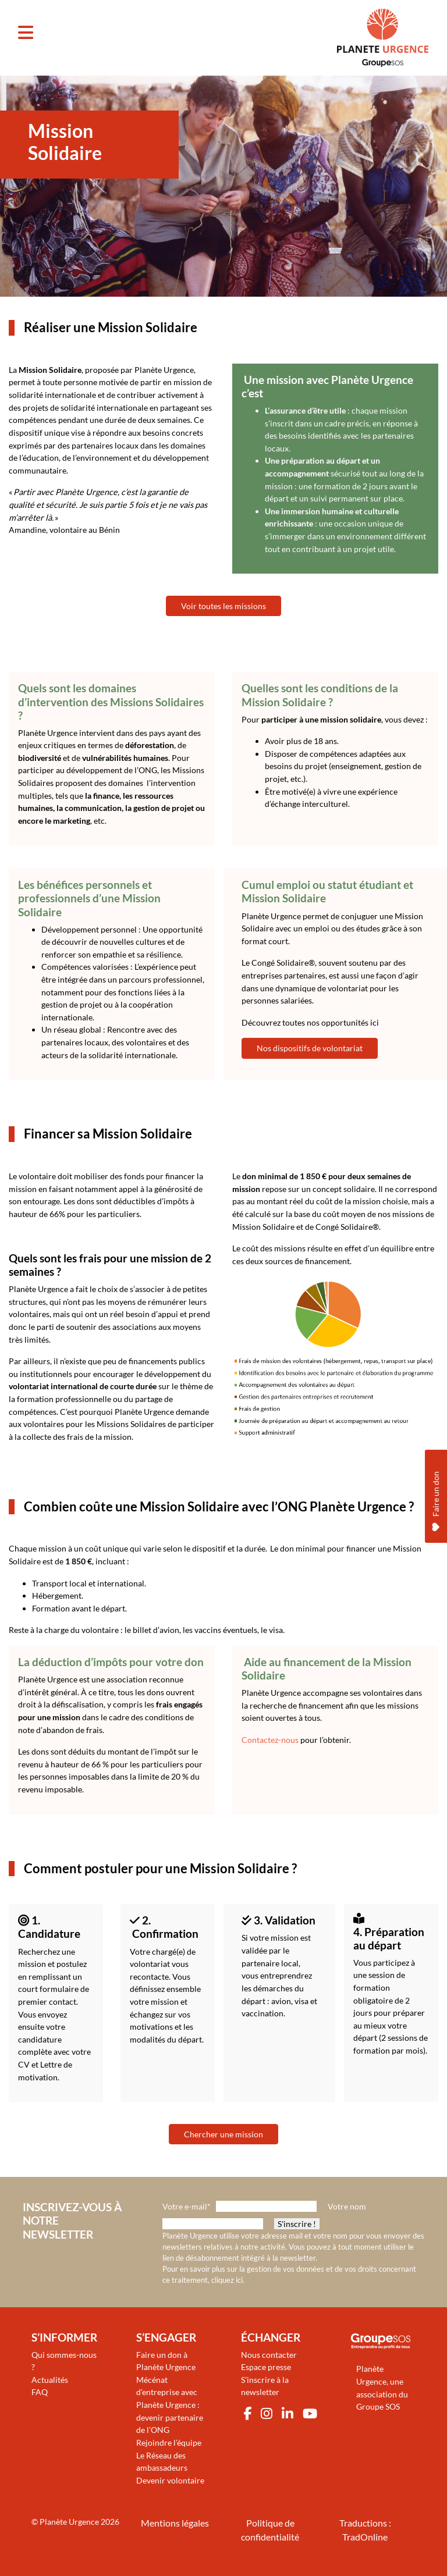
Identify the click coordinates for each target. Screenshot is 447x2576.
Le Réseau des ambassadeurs (161, 2461)
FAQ (39, 2392)
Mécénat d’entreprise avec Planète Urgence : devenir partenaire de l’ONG (169, 2405)
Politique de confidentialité (270, 2529)
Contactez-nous (270, 1740)
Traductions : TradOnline (365, 2529)
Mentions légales (175, 2522)
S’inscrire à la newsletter (265, 2386)
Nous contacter (269, 2355)
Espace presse (266, 2367)
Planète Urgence (69, 2522)
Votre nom (347, 2206)
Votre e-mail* (186, 2206)
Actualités (49, 2380)
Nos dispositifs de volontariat (310, 1048)
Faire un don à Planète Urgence (166, 2361)
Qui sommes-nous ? (64, 2361)
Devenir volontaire (170, 2480)
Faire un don (436, 1427)
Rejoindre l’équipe (168, 2442)
